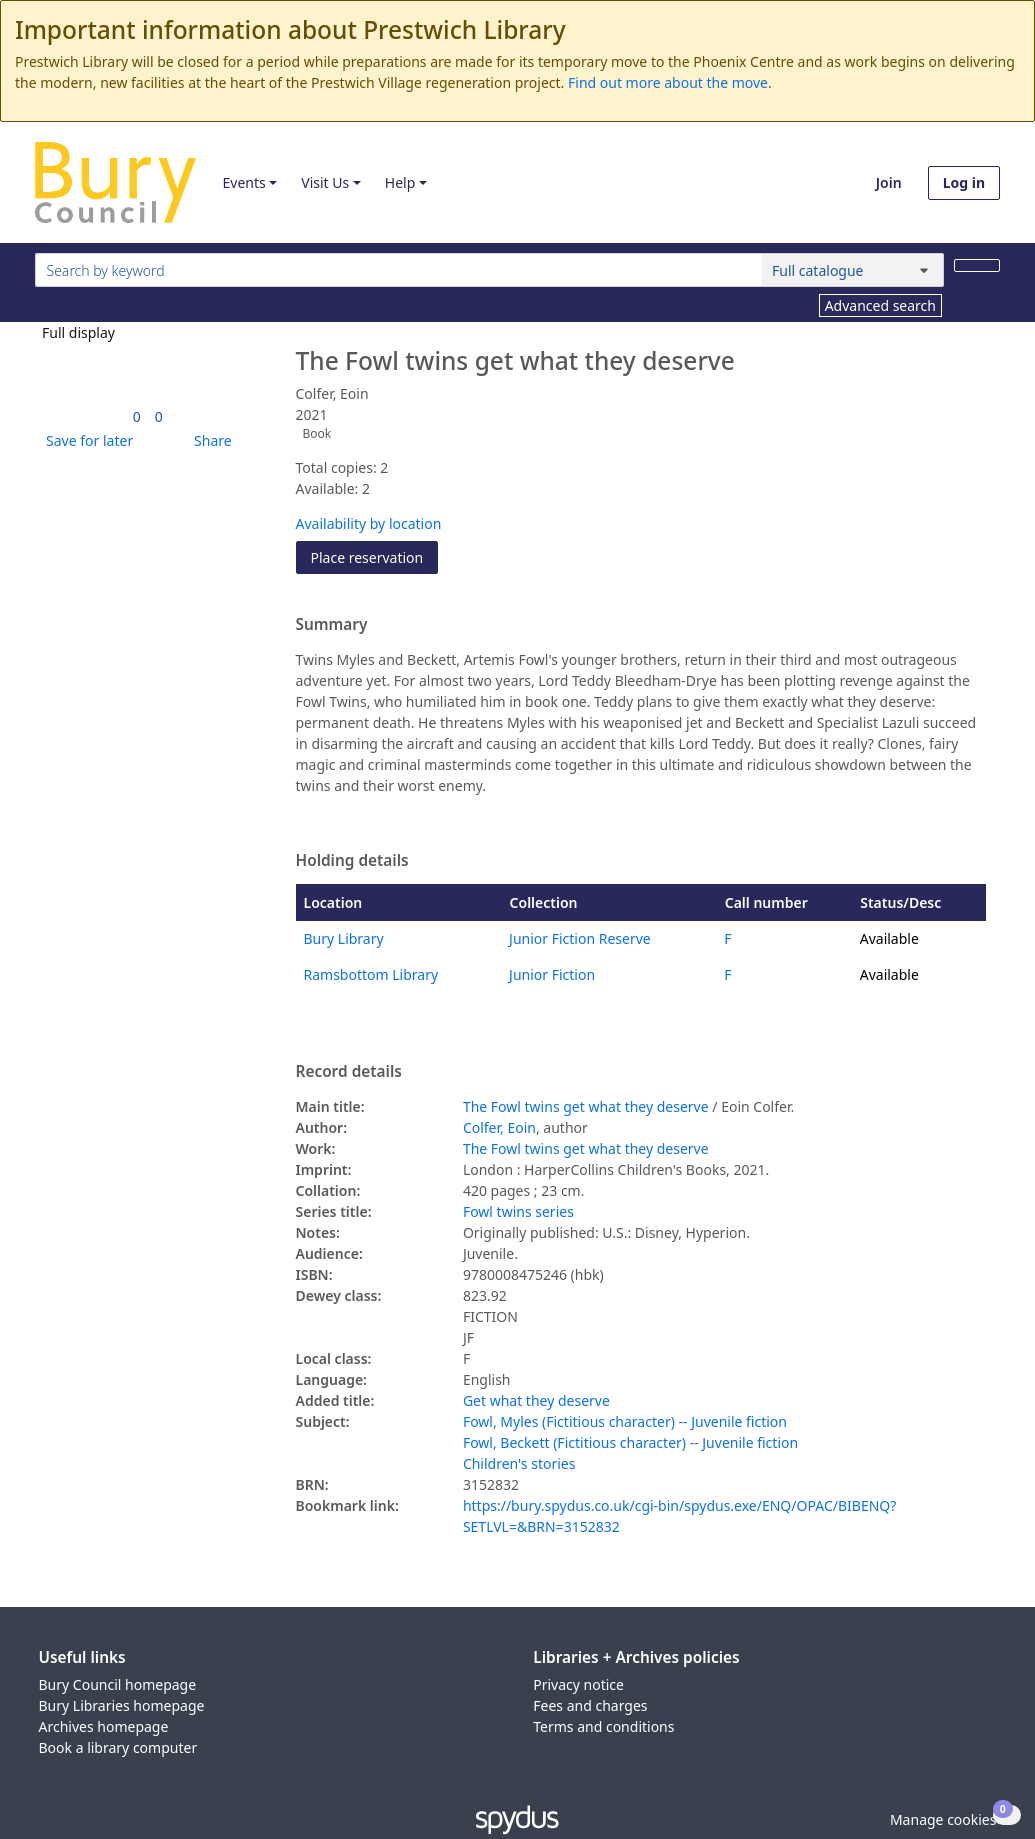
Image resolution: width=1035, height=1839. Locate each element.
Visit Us (325, 182)
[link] (137, 416)
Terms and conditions (603, 1726)
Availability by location (369, 523)
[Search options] (853, 270)
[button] (86, 440)
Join (889, 182)
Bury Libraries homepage (122, 1705)
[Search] (977, 265)
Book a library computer (118, 1747)
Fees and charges (590, 1705)
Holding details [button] (352, 861)
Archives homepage (104, 1726)
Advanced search (880, 305)
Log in (964, 182)
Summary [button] (332, 625)
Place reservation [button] (375, 556)
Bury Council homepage (118, 1684)
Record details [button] (349, 1072)
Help (400, 182)
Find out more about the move (668, 82)
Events (243, 182)
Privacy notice (578, 1684)
